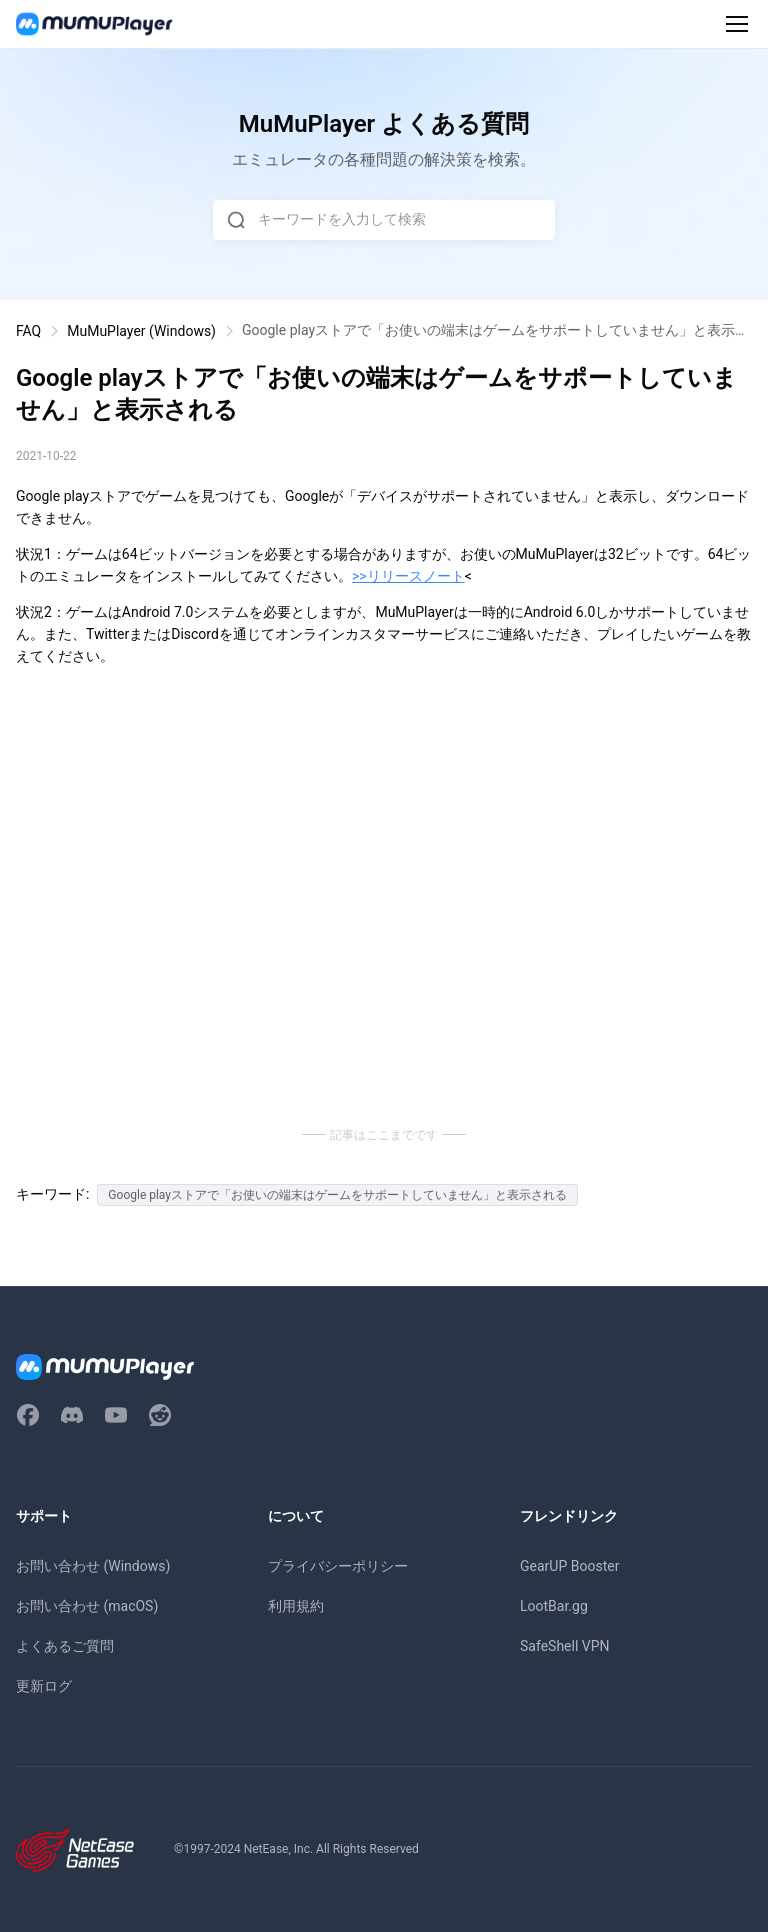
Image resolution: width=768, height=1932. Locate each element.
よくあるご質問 (65, 1646)
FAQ (28, 331)
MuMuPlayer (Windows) (141, 331)
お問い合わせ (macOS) (87, 1606)
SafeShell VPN (565, 1646)
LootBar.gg (554, 1606)
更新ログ (44, 1686)
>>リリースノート (408, 576)
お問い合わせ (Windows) (93, 1566)
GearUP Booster (569, 1566)
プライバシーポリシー (338, 1566)
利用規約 (296, 1606)
